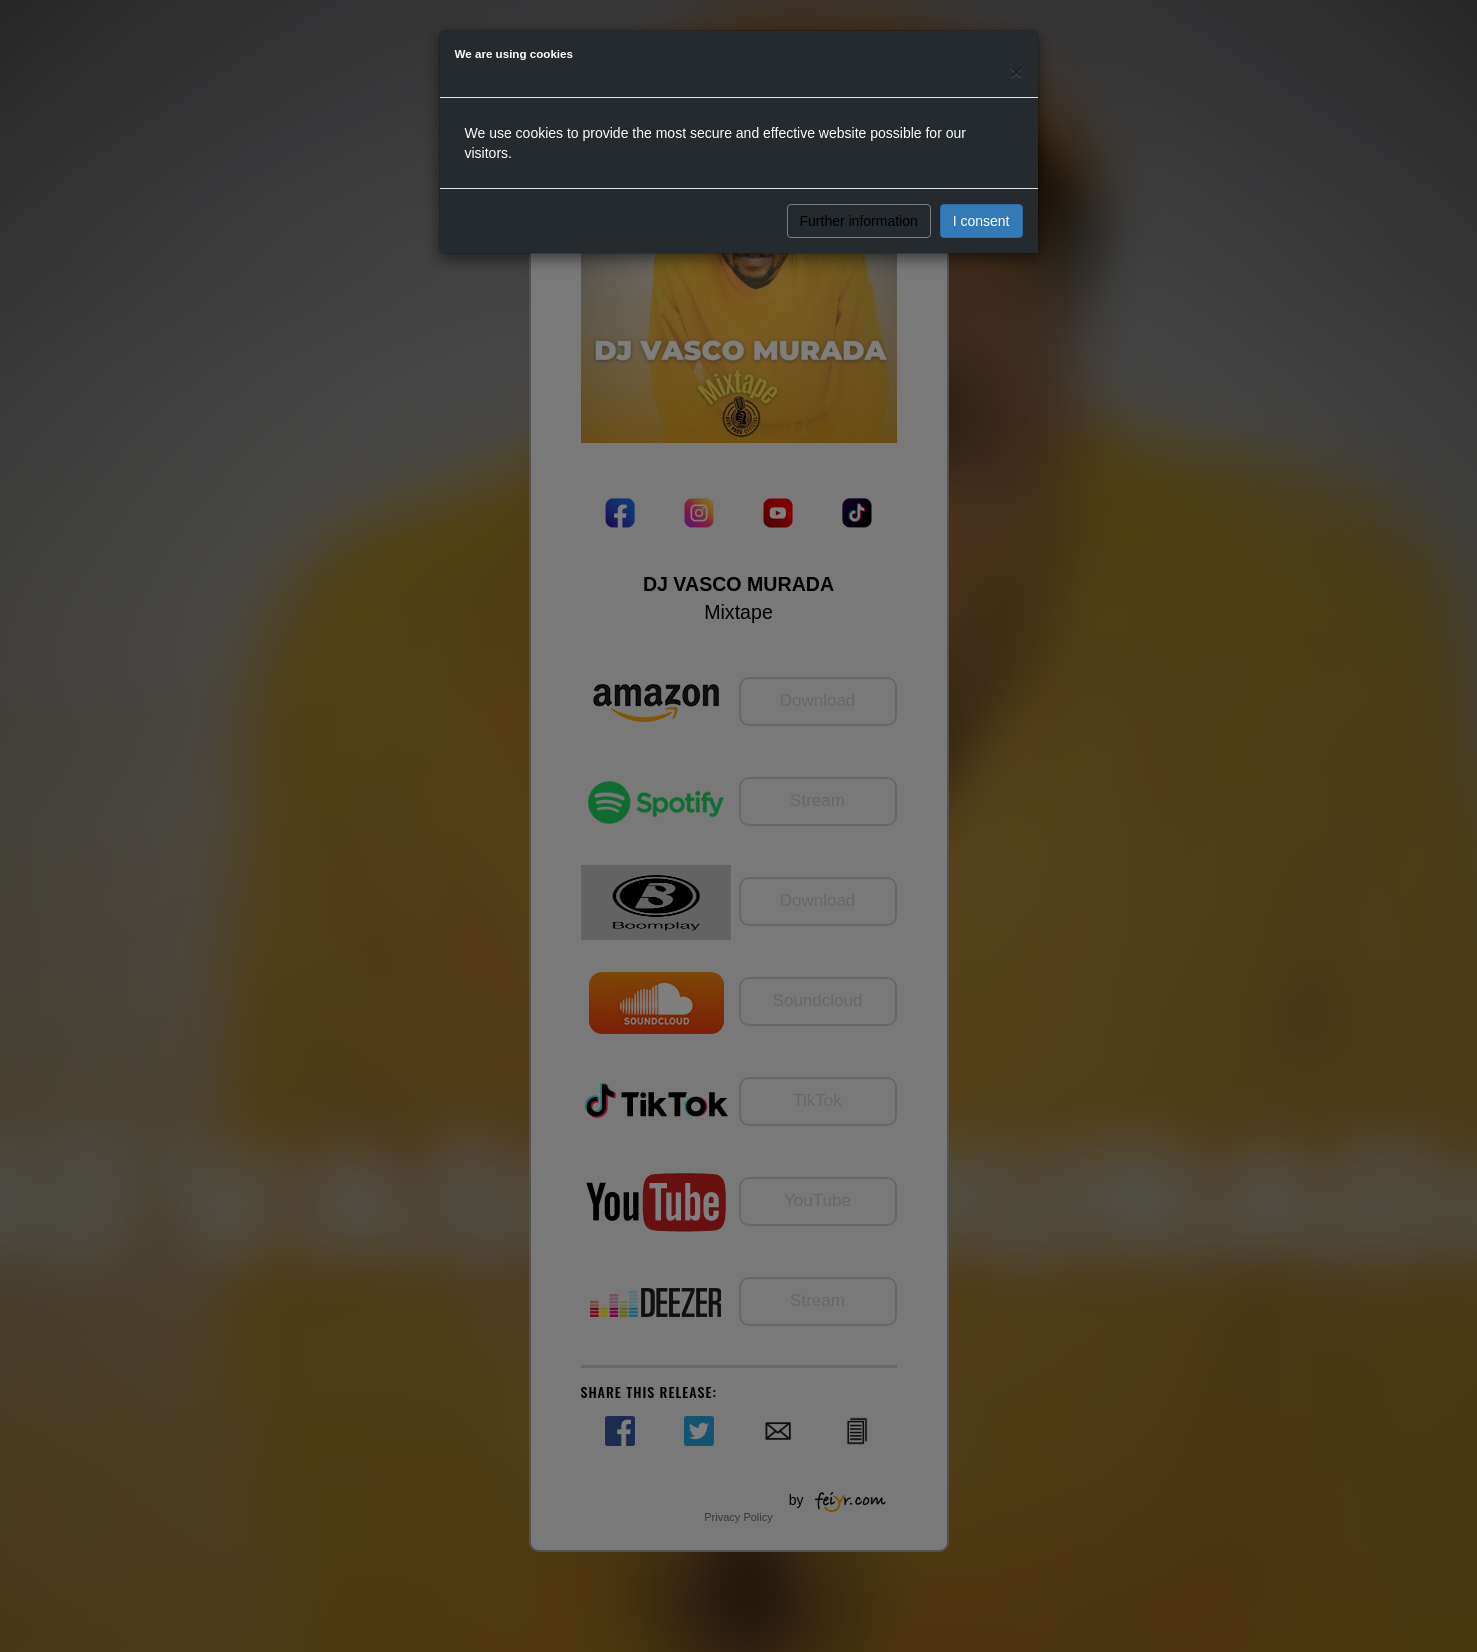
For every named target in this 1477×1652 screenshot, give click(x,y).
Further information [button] (859, 221)
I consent (981, 221)
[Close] (1016, 71)
